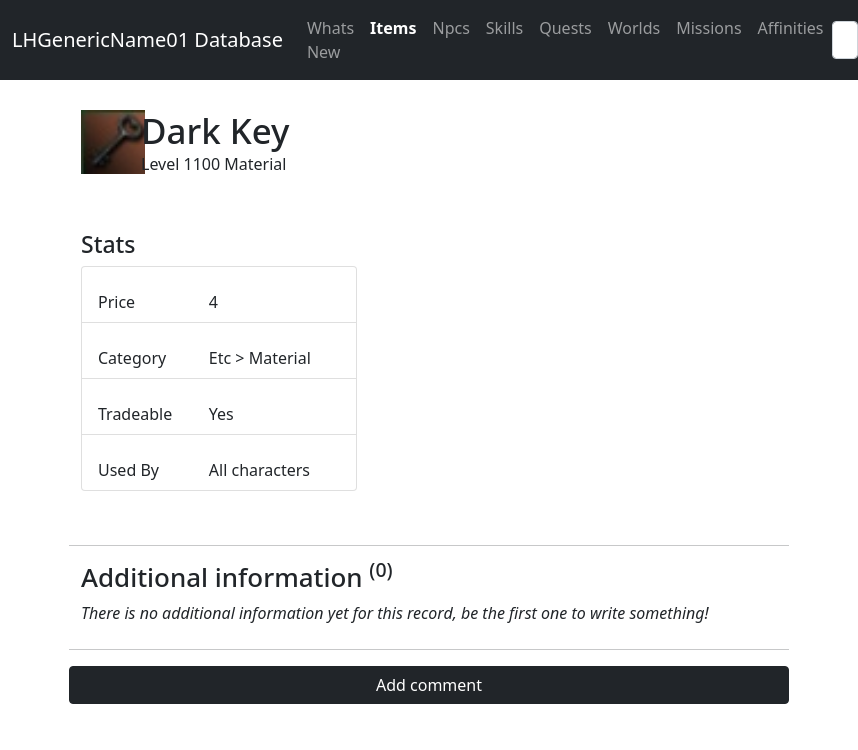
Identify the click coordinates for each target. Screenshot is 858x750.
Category (132, 358)
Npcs (450, 28)
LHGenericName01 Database (147, 39)
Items (393, 28)
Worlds (634, 28)
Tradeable (135, 414)
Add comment (429, 685)
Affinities (791, 28)
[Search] (845, 40)
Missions (708, 28)
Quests (565, 28)
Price (116, 302)
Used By (128, 470)
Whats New (330, 40)
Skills (504, 28)
